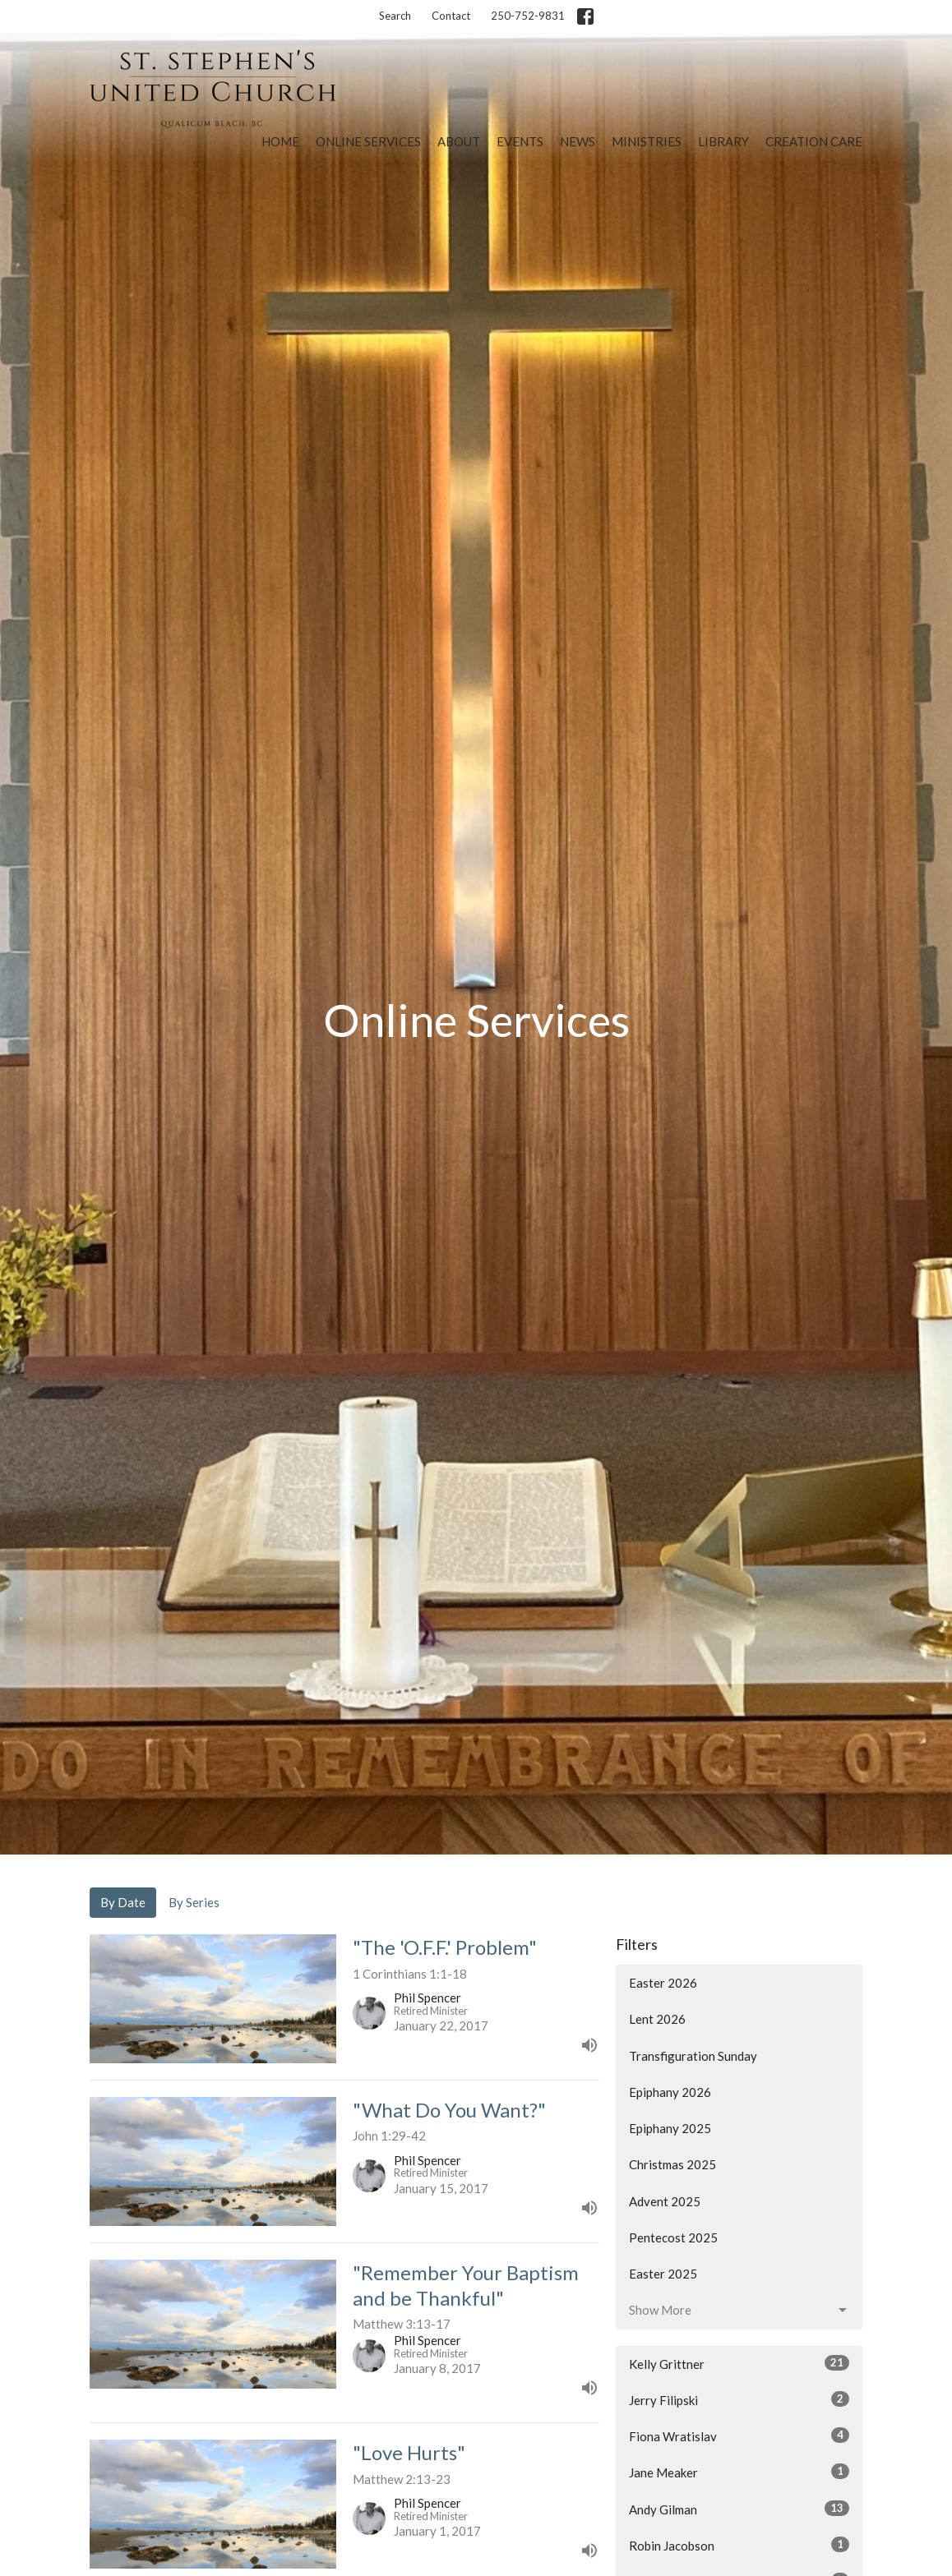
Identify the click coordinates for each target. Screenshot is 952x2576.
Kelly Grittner (739, 2363)
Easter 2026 (663, 1982)
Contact (451, 15)
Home (280, 141)
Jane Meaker (739, 2471)
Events (520, 141)
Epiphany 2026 (670, 2092)
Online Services (368, 141)
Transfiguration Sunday (693, 2055)
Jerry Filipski (739, 2399)
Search (395, 15)
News (577, 141)
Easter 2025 (663, 2273)
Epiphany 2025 (670, 2128)
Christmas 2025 (672, 2164)
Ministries (647, 141)
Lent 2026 (657, 2018)
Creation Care (813, 141)
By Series (194, 1902)
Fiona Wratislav (739, 2435)
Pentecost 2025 (673, 2237)
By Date (123, 1902)
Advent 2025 (664, 2201)
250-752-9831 (528, 15)
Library (723, 141)
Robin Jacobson (739, 2545)
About (458, 141)
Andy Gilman (739, 2508)
